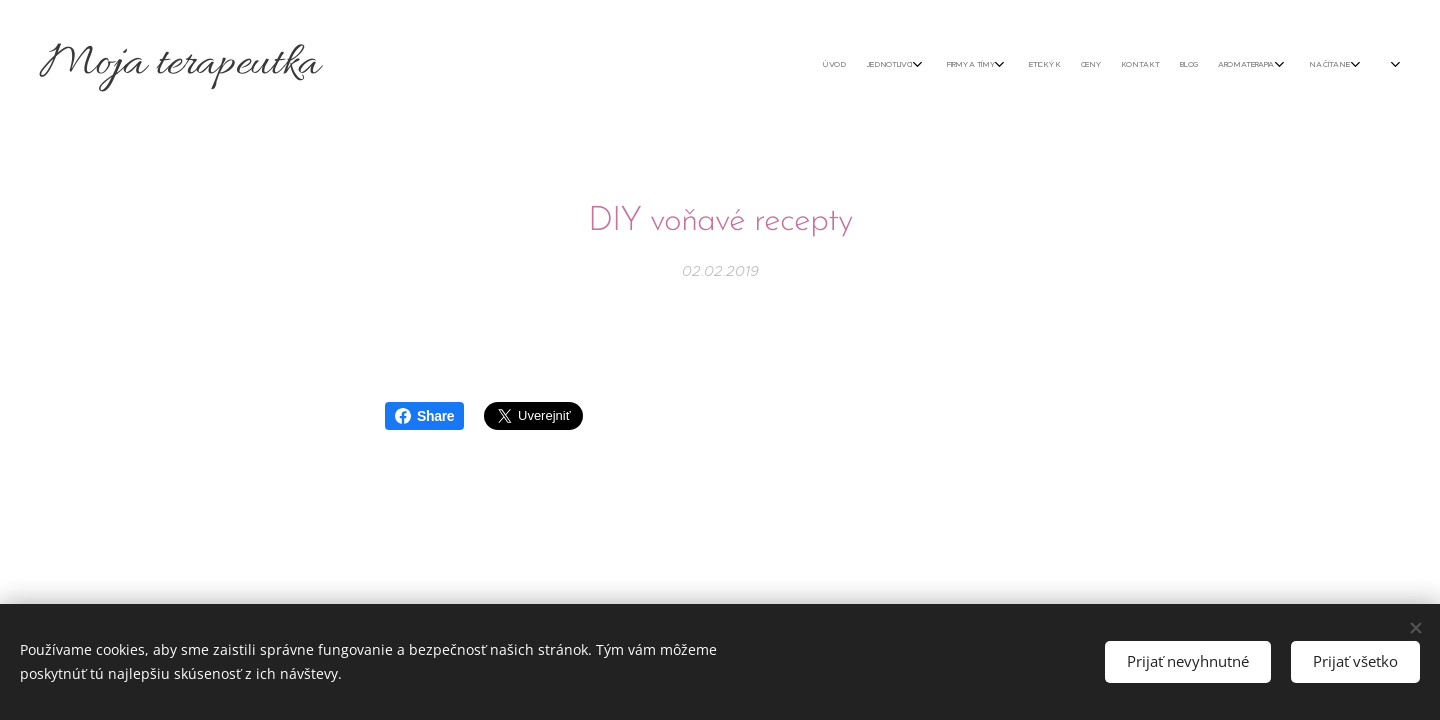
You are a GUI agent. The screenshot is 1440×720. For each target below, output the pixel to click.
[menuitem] (1102, 65)
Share (424, 416)
